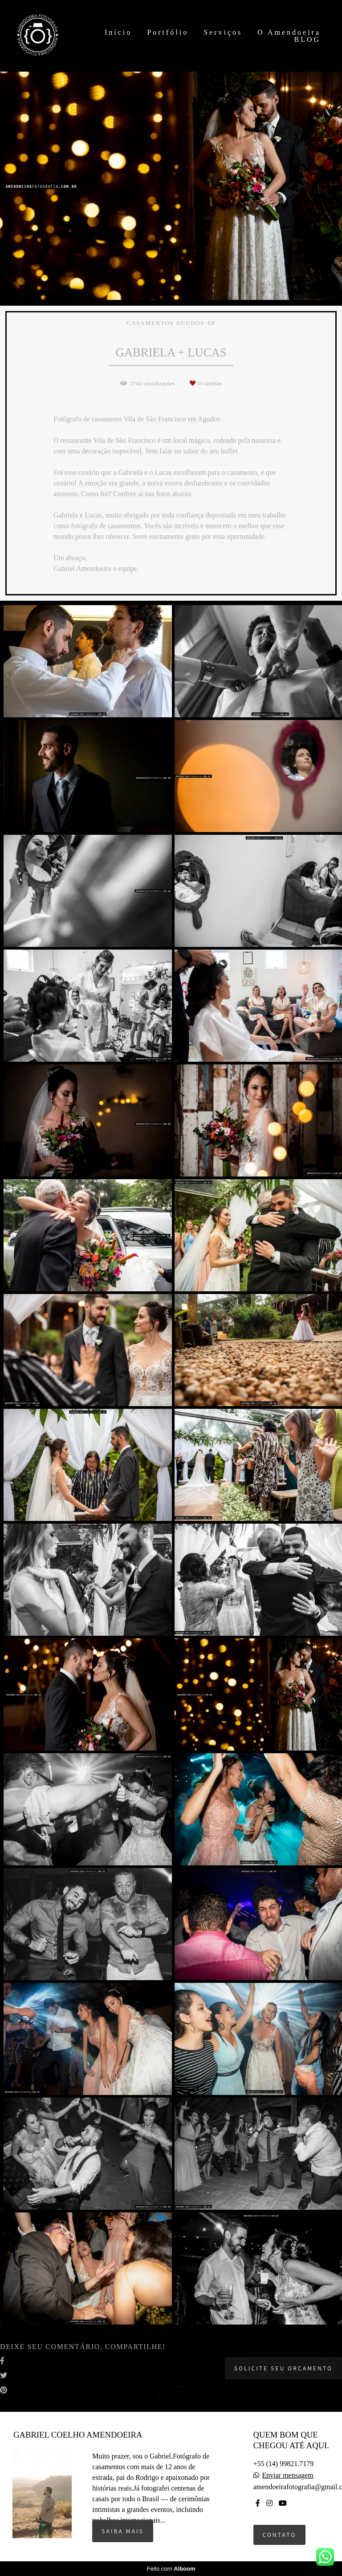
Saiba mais (123, 2531)
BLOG (307, 39)
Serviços (225, 32)
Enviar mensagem (288, 2475)
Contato (280, 2535)
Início (120, 32)
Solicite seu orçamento (283, 2368)
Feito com (171, 2568)
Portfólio (169, 32)
